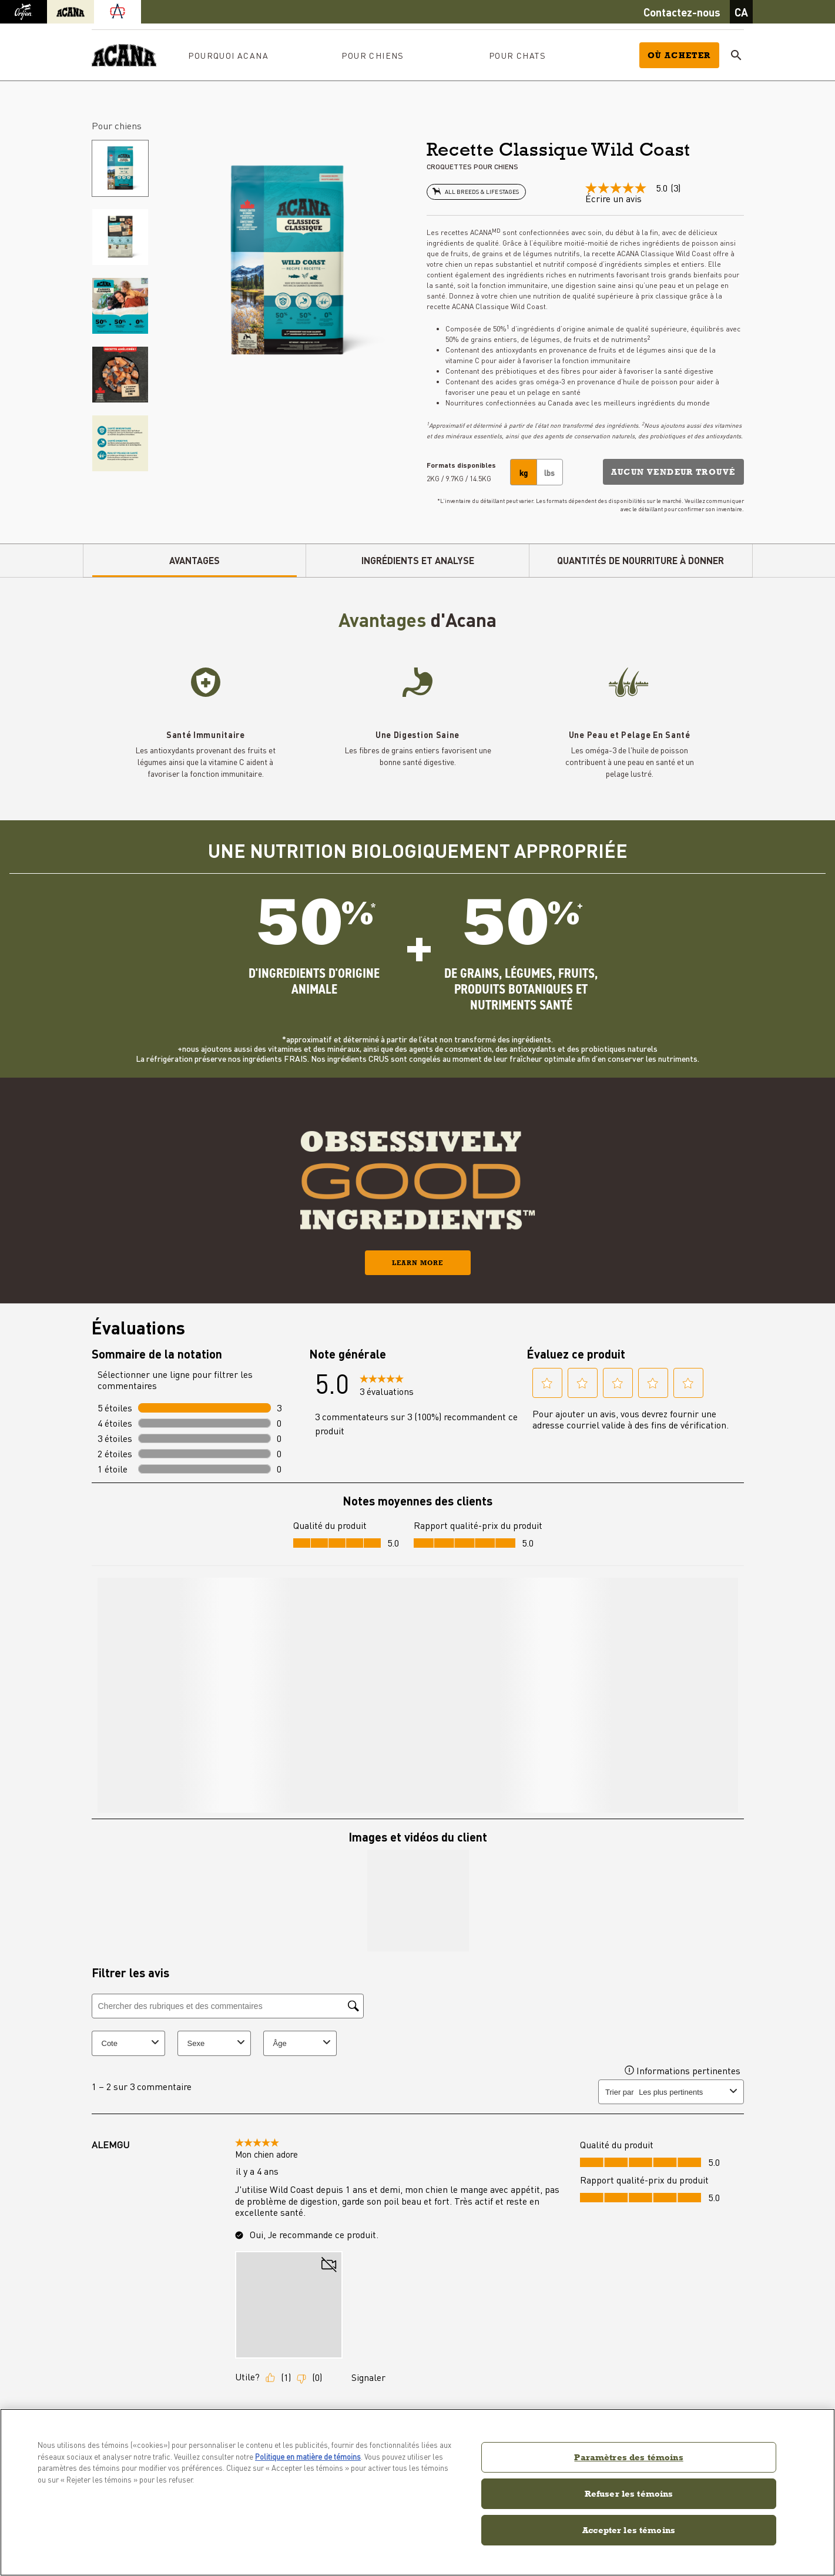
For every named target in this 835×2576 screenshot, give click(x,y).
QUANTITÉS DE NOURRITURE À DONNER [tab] (640, 554)
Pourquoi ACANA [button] (228, 48)
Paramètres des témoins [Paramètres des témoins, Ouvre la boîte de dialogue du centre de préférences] (628, 2457)
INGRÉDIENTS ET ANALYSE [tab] (417, 554)
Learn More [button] (417, 1256)
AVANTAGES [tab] (194, 554)
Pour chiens (117, 119)
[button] (673, 465)
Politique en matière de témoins (308, 2456)
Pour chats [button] (517, 48)
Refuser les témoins (629, 2493)
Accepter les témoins (628, 2530)
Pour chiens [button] (372, 48)
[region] (417, 2492)
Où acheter (679, 48)
